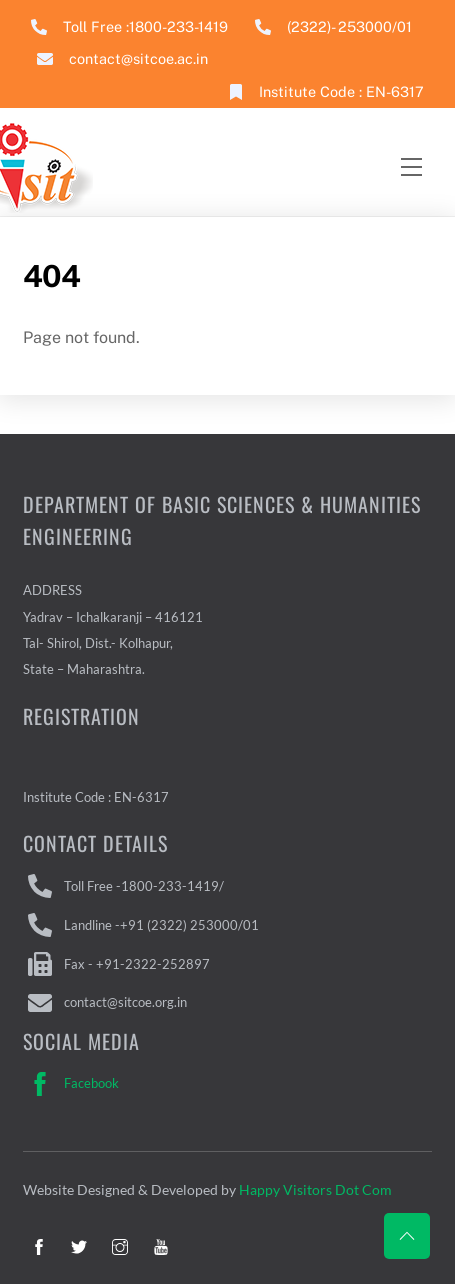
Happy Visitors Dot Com (315, 1189)
